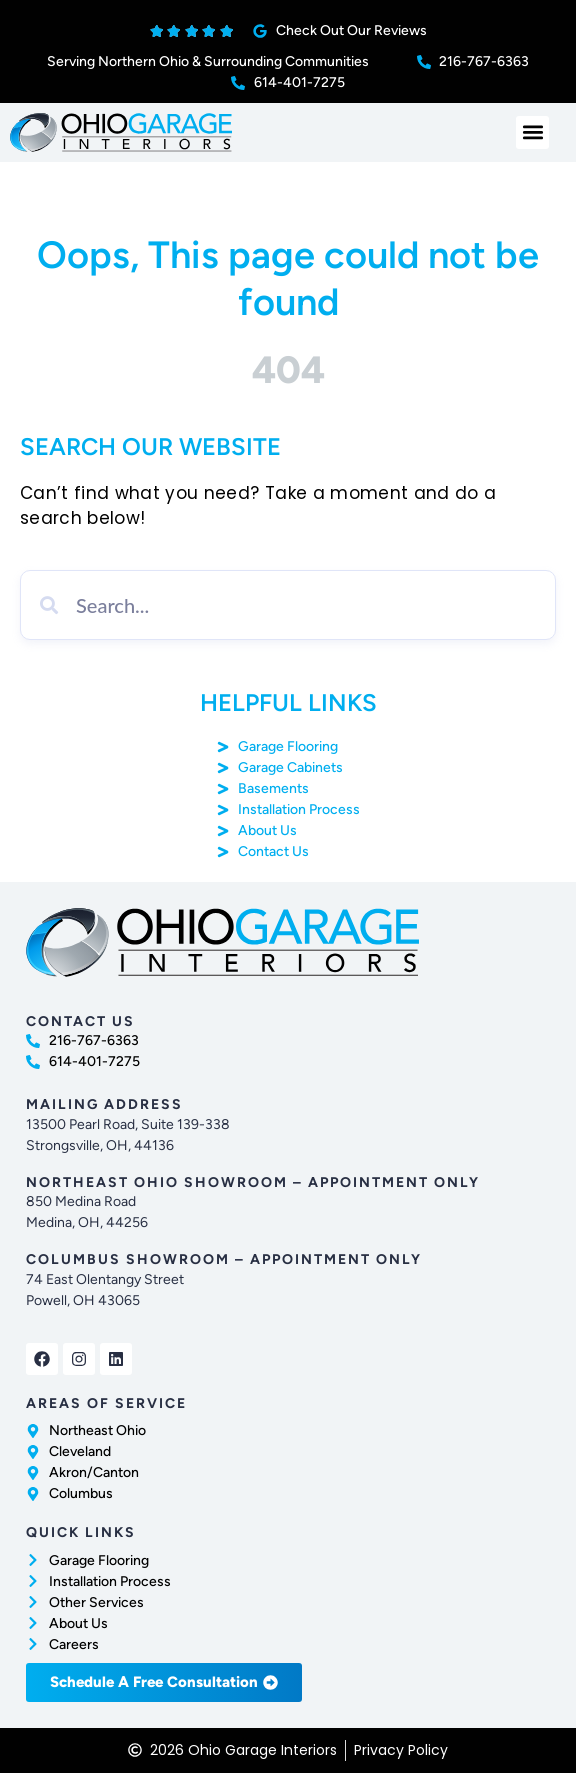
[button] (532, 132)
